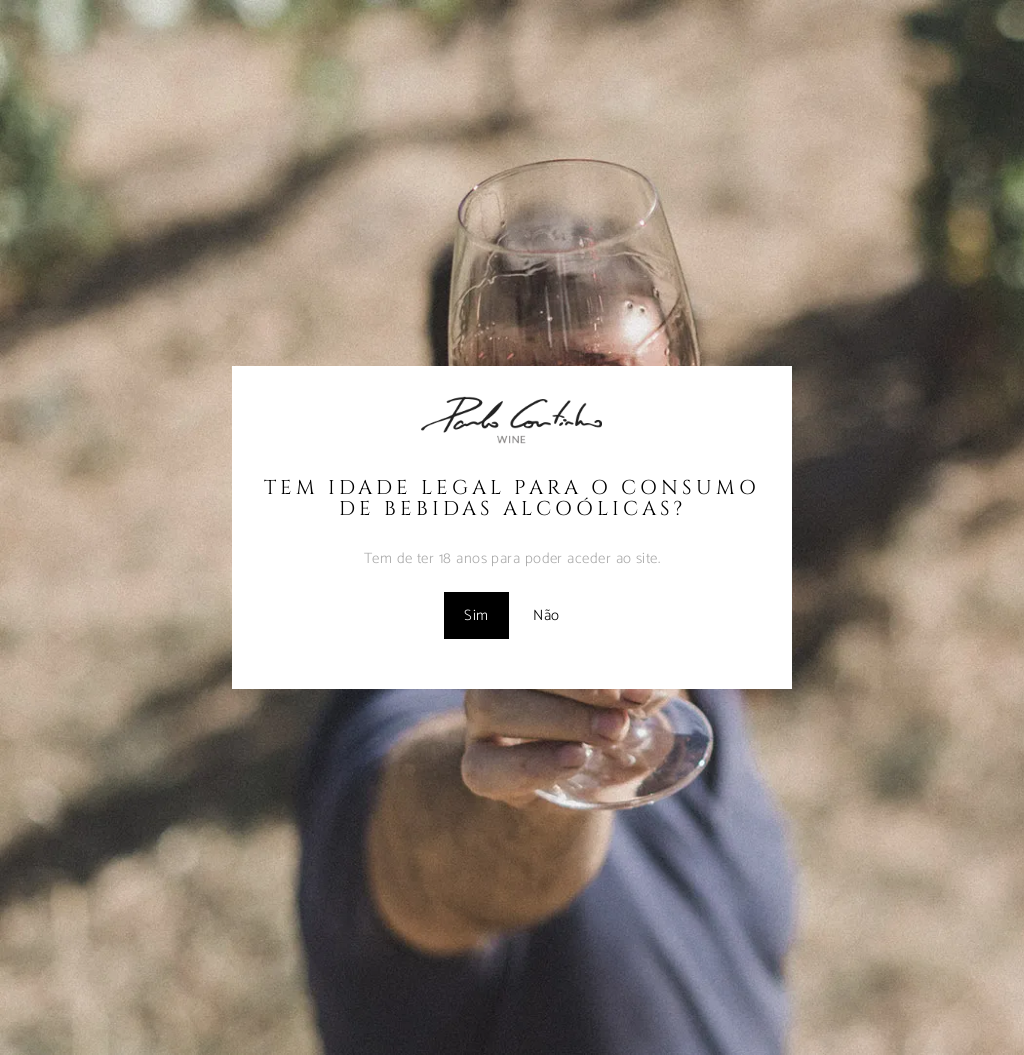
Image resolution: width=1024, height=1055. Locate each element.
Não (546, 615)
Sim (476, 615)
